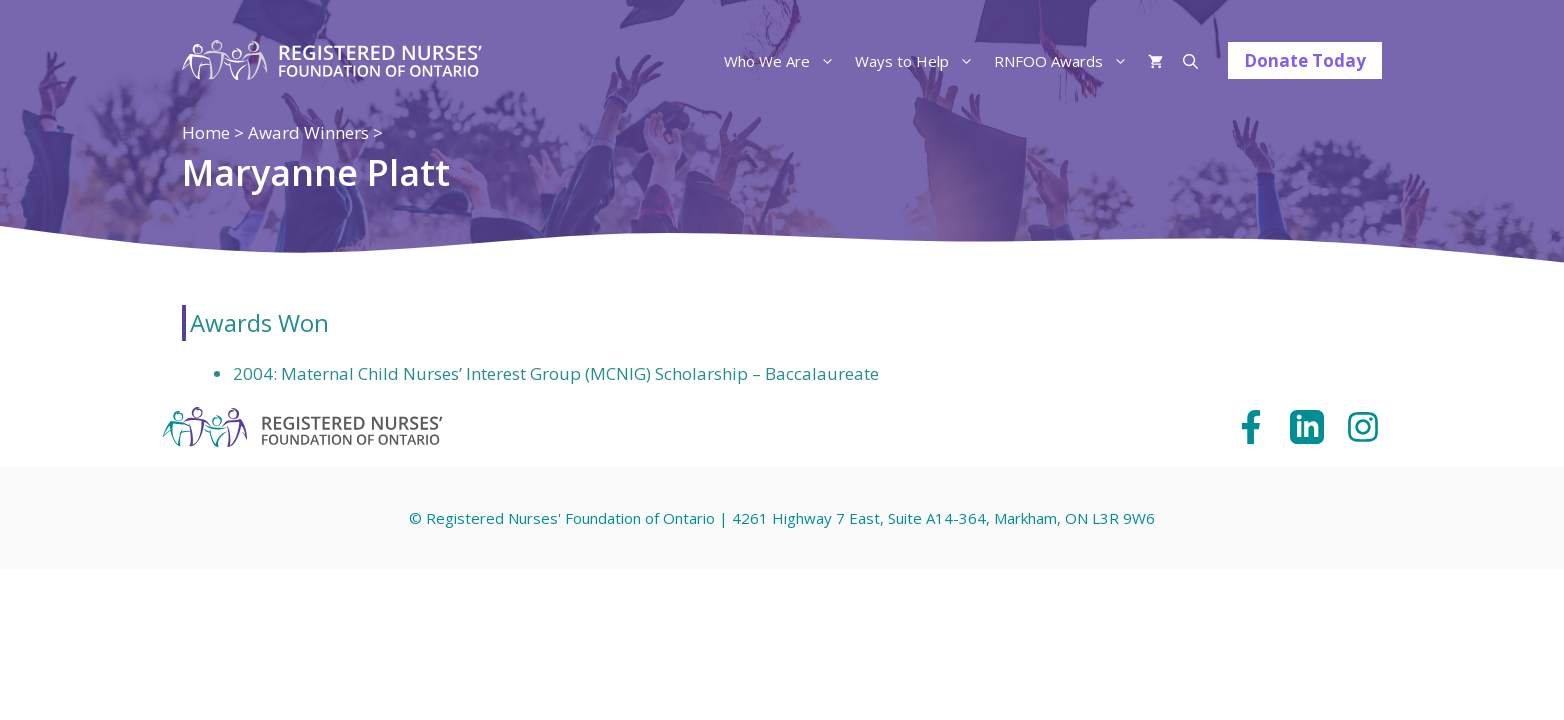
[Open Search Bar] (1190, 61)
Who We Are (784, 61)
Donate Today (1305, 60)
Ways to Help (919, 61)
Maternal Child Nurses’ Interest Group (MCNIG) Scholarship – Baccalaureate (580, 373)
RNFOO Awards (1066, 61)
